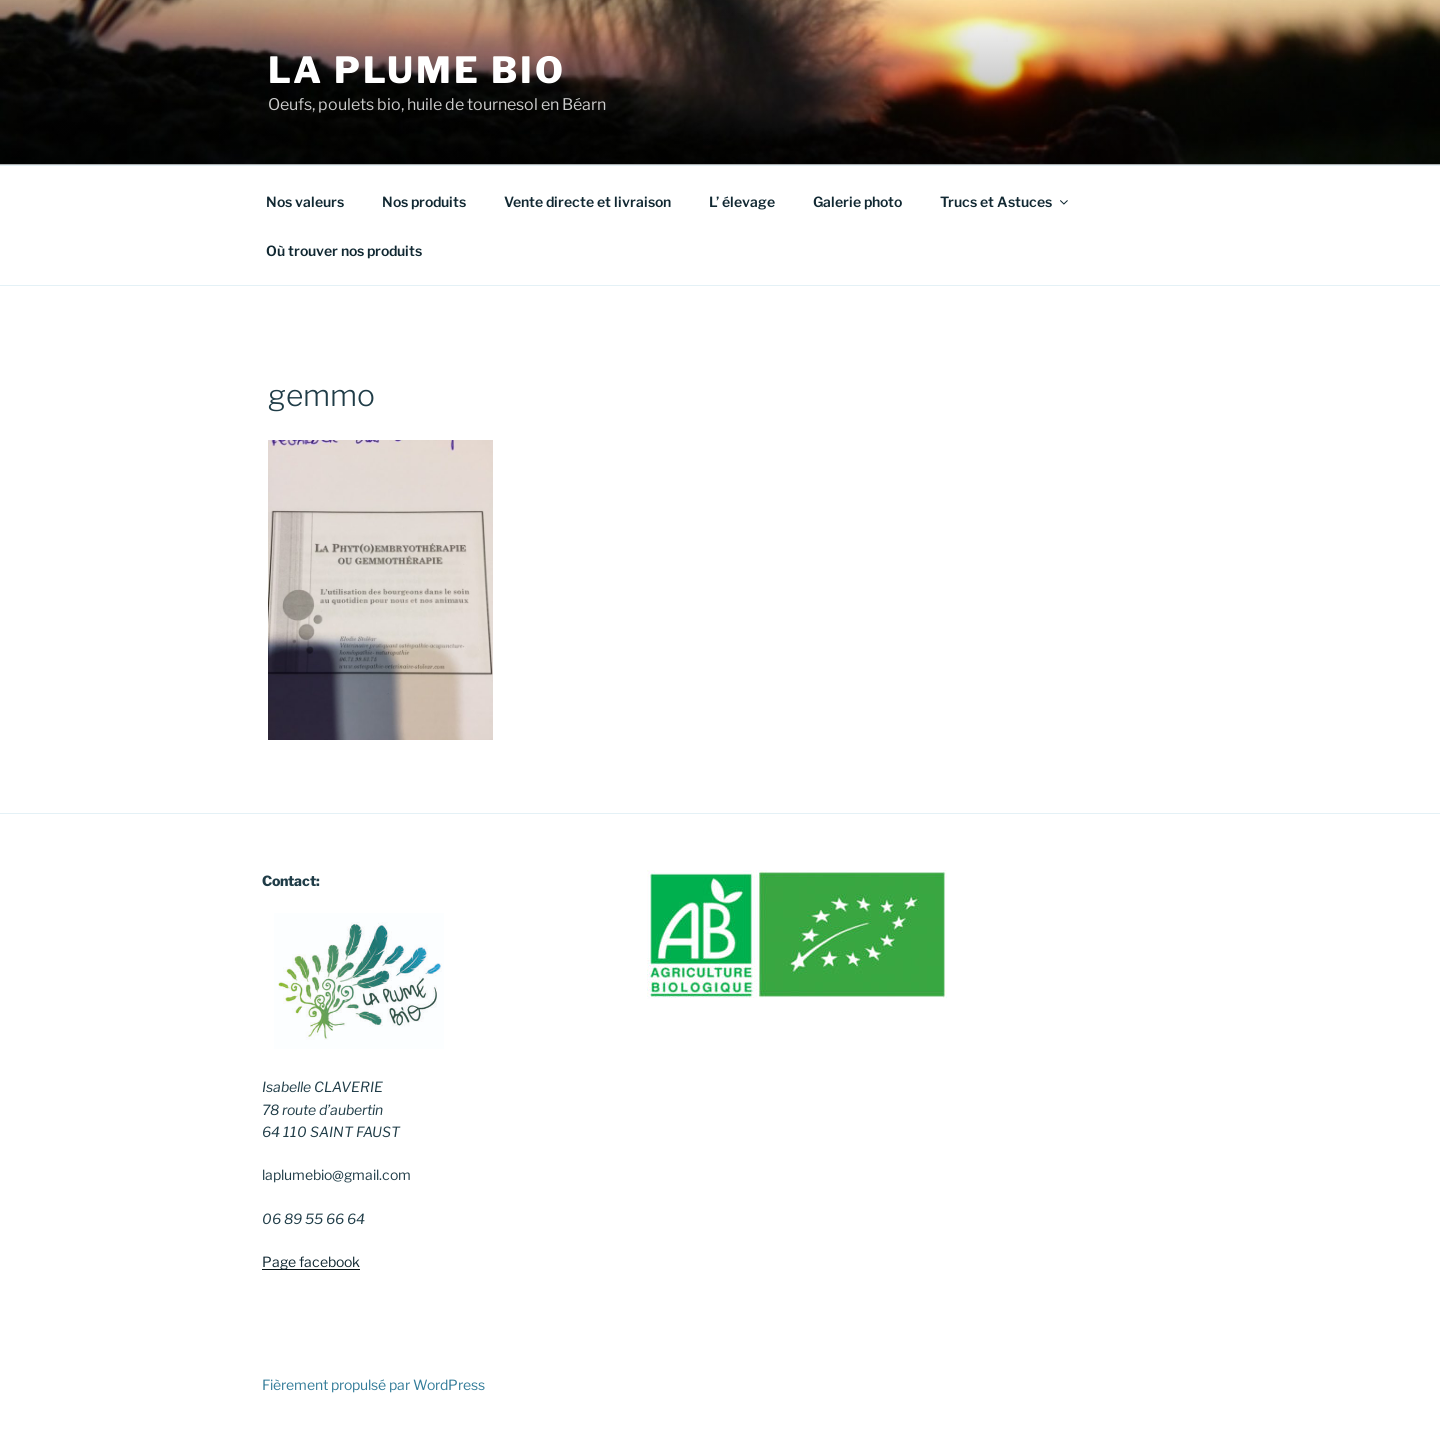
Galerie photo (857, 201)
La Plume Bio (417, 70)
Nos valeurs (305, 201)
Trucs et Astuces (1005, 201)
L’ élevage (742, 201)
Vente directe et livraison (587, 201)
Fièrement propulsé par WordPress (373, 1384)
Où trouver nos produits (344, 250)
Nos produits (424, 201)
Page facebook (311, 1261)
